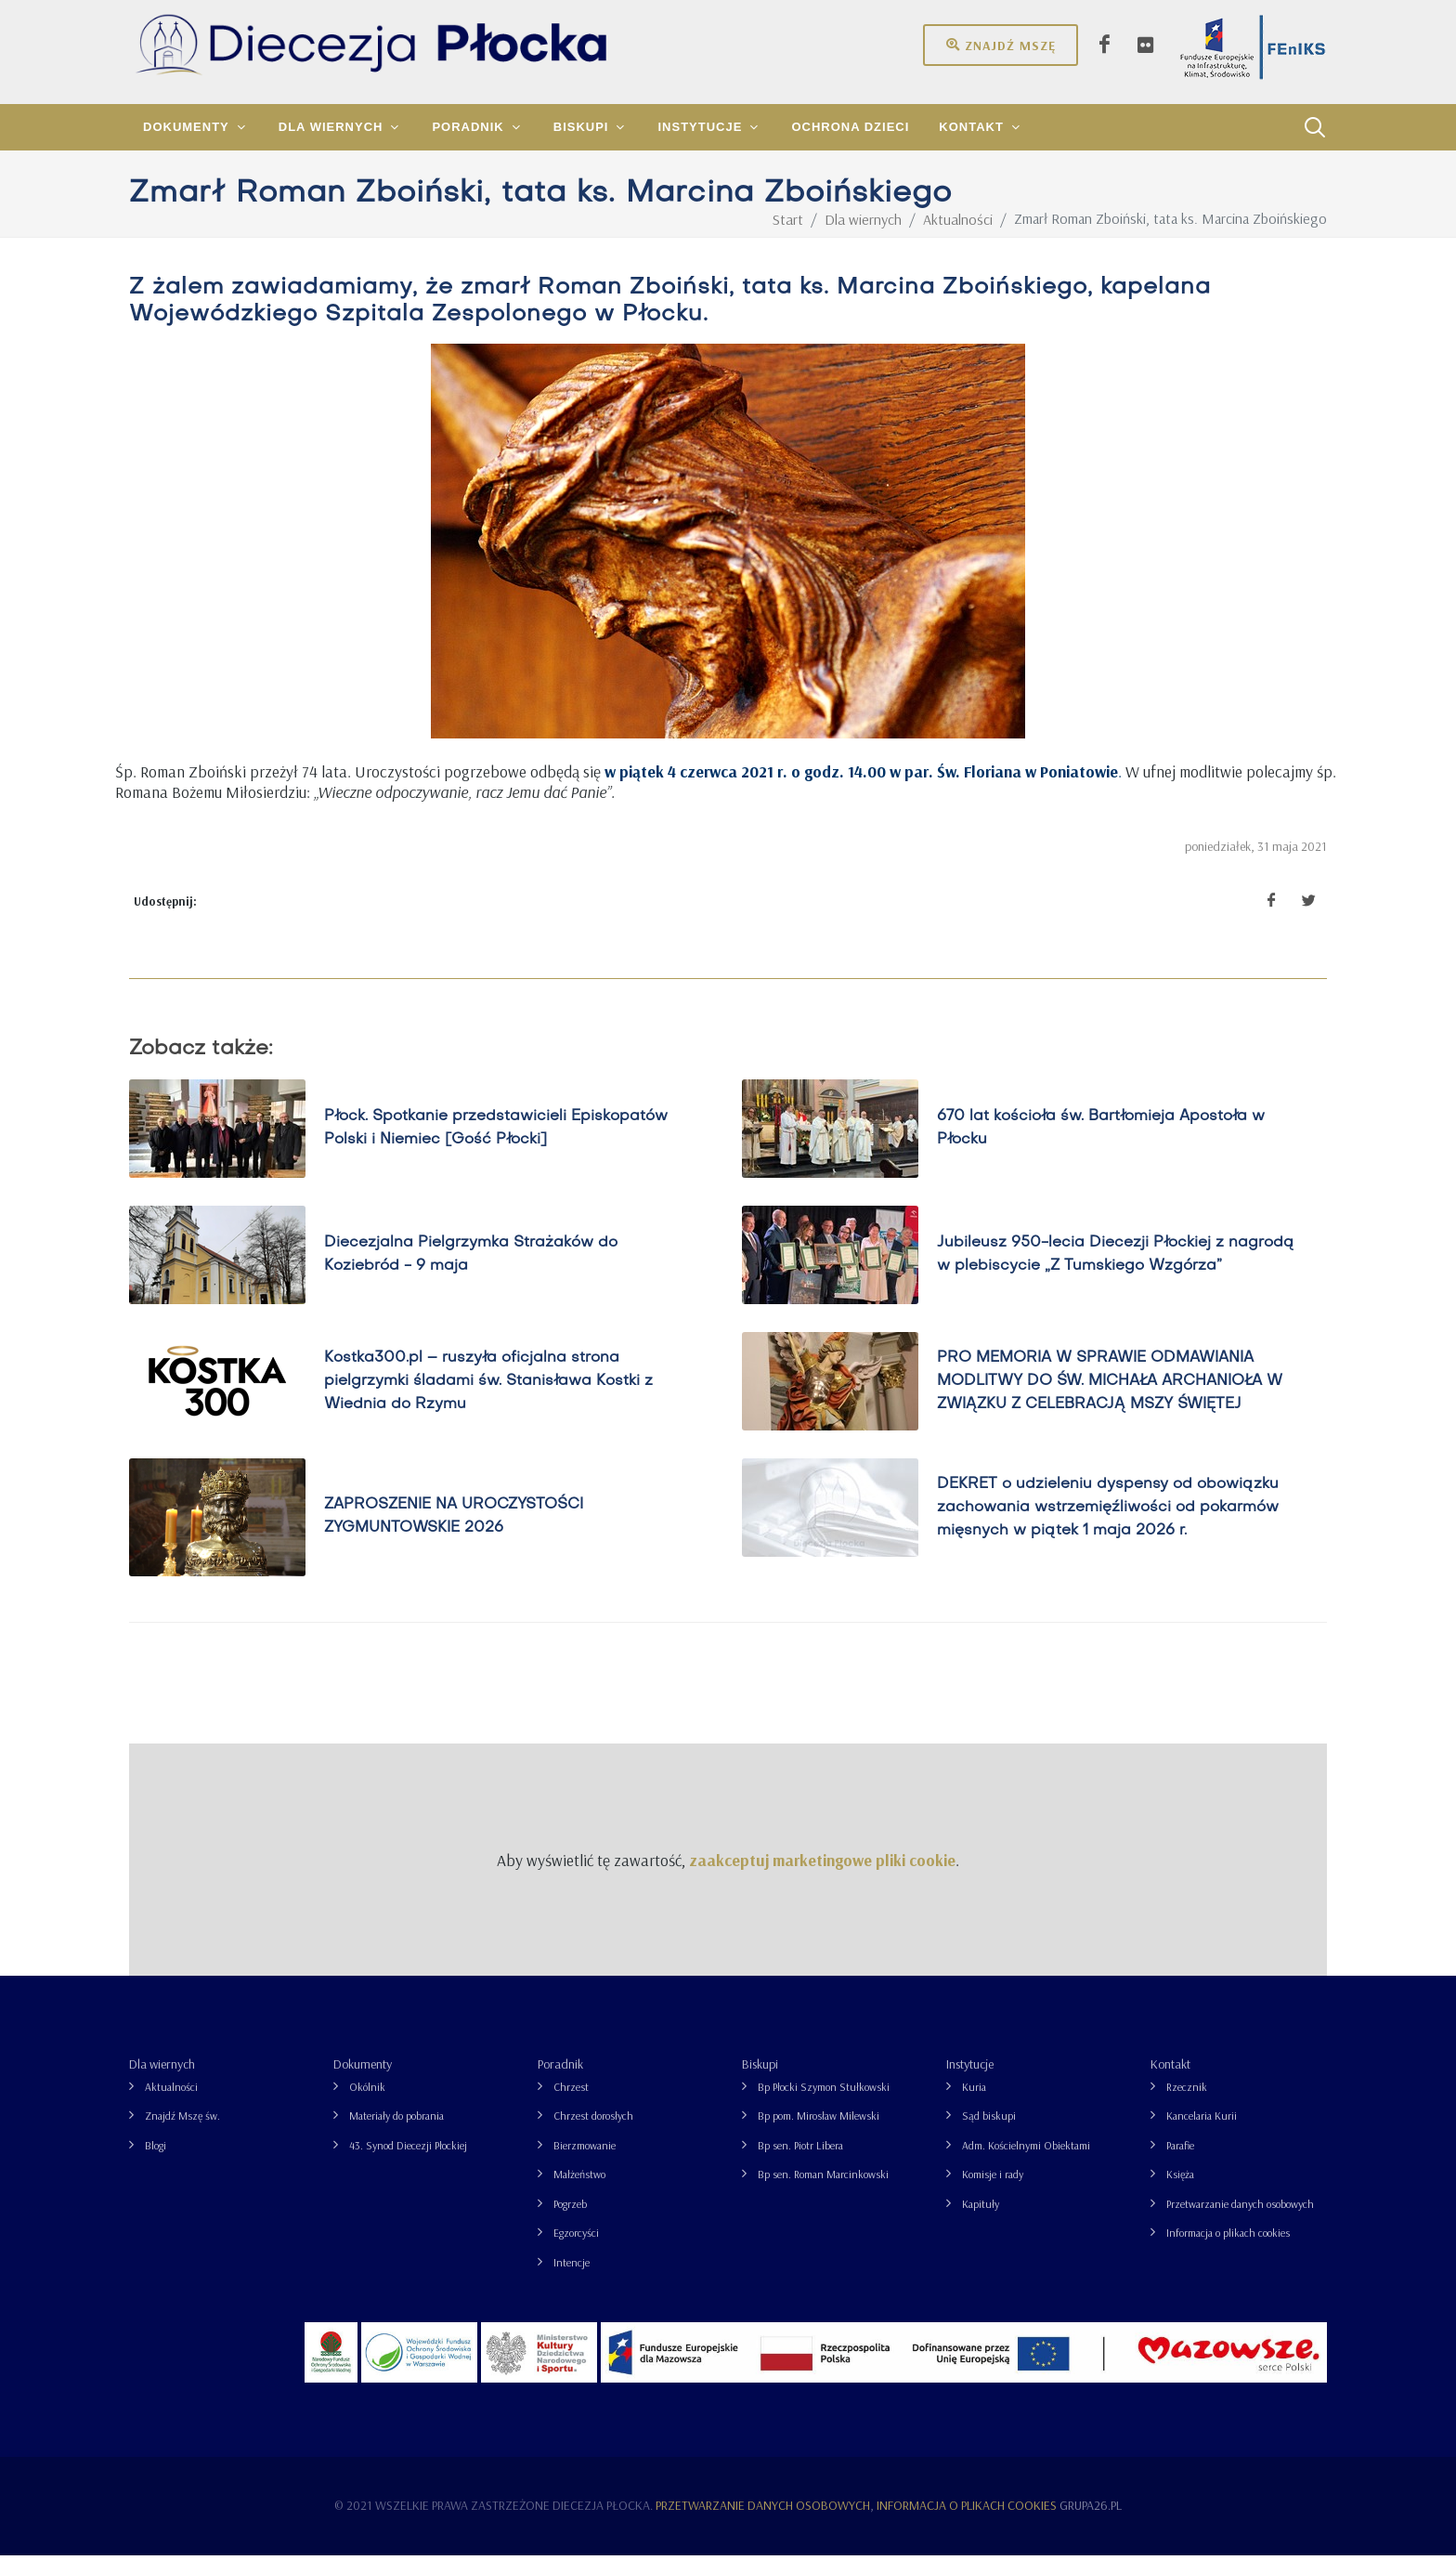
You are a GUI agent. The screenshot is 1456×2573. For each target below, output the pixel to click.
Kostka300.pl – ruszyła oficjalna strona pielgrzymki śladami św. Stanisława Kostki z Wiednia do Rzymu (488, 1398)
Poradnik (560, 2081)
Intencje (571, 2280)
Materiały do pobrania (396, 2133)
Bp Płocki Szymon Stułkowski (824, 2104)
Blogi (155, 2163)
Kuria (974, 2104)
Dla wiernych (162, 2081)
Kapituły (980, 2221)
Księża (1180, 2192)
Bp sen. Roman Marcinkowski (823, 2192)
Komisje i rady (992, 2192)
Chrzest (571, 2104)
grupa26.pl (1091, 2522)
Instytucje (970, 2081)
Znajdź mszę (1000, 44)
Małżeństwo (579, 2192)
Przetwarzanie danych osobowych (1240, 2221)
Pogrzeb (570, 2221)
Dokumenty (362, 2081)
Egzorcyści (576, 2250)
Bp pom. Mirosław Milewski (818, 2133)
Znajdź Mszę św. (182, 2133)
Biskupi (760, 2081)
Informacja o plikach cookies (1228, 2250)
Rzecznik (1186, 2104)
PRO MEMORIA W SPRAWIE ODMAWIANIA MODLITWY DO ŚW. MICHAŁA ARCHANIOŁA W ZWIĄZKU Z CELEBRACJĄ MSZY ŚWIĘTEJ (1109, 1398)
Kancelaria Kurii (1201, 2133)
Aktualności (171, 2104)
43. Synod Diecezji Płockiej (408, 2163)
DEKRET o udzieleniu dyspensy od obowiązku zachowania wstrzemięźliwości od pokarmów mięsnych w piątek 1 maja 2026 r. (1108, 1524)
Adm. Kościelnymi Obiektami (1026, 2163)
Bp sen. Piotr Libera (800, 2163)
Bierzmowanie (584, 2163)
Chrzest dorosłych (593, 2133)
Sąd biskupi (989, 2133)
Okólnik (367, 2104)
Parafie (1180, 2163)
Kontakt (1170, 2081)
